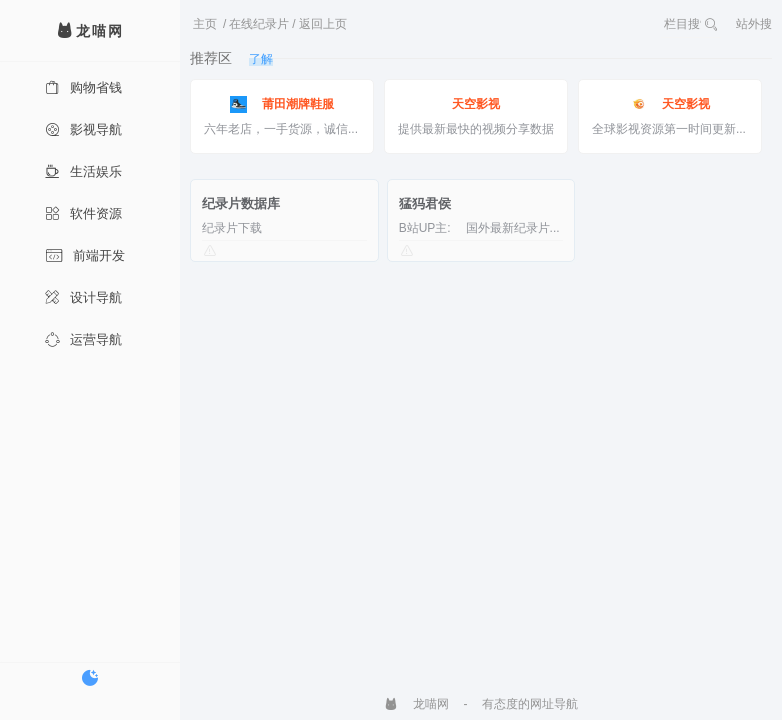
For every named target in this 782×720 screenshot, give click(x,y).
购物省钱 (83, 87)
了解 (261, 59)
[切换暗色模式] (90, 678)
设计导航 (83, 297)
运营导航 (83, 339)
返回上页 (323, 24)
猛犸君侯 (425, 203)
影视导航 (83, 129)
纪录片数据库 (241, 203)
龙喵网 (416, 704)
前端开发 (85, 255)
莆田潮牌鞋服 (282, 104)
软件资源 (83, 213)
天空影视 (476, 104)
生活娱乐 (83, 171)
